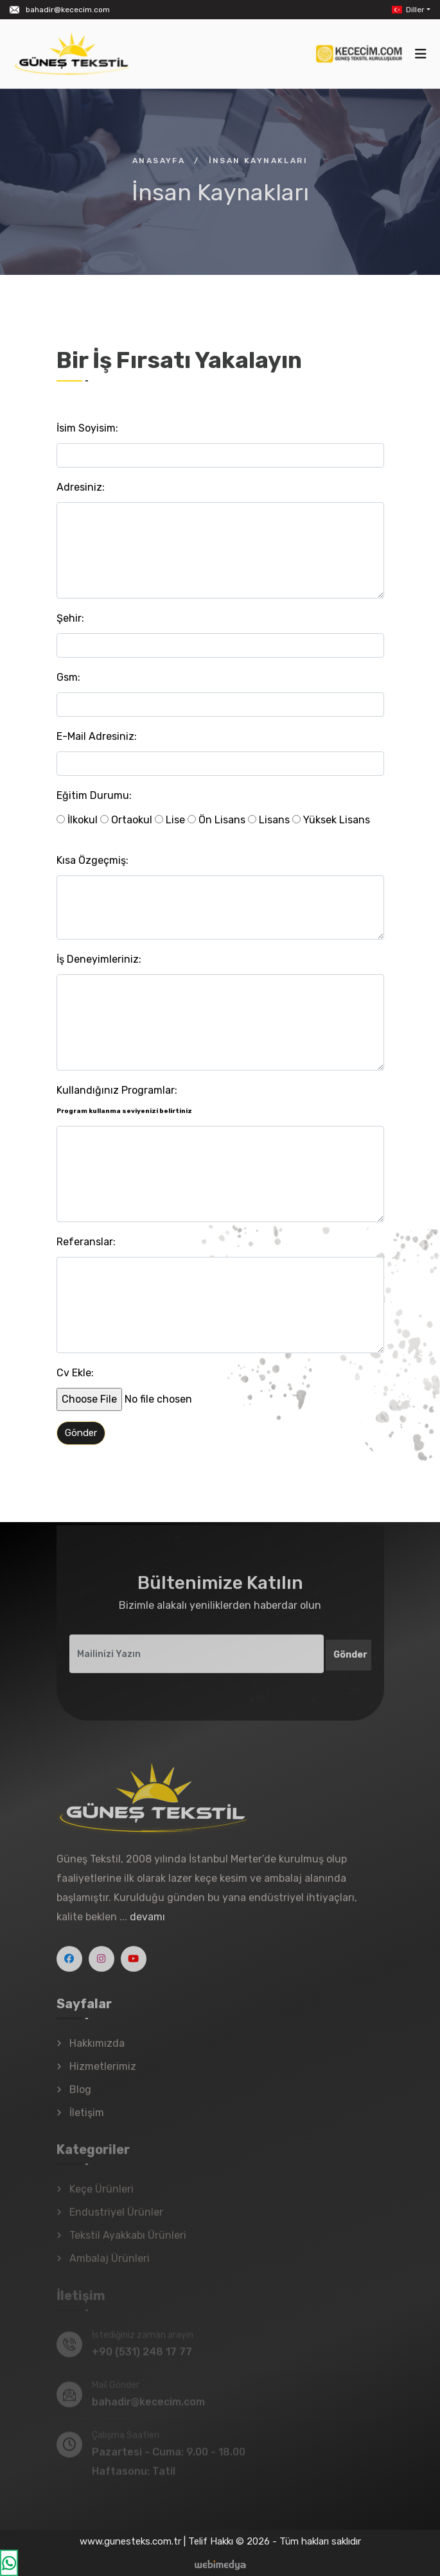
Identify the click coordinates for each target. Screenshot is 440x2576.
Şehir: (70, 618)
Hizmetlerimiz (102, 2073)
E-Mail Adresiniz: (97, 736)
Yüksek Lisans (331, 820)
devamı (147, 1924)
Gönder (81, 1433)
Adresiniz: (81, 487)
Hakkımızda (97, 2050)
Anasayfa (158, 160)
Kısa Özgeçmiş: (92, 860)
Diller (407, 9)
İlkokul (77, 820)
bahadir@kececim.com (68, 9)
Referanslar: (86, 1242)
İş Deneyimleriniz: (99, 959)
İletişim (86, 2120)
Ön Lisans (216, 820)
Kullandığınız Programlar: (124, 1099)
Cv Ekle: (75, 1373)
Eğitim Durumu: (94, 795)
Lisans (269, 820)
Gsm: (68, 677)
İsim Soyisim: (87, 428)
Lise (170, 820)
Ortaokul (126, 820)
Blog (80, 2096)
